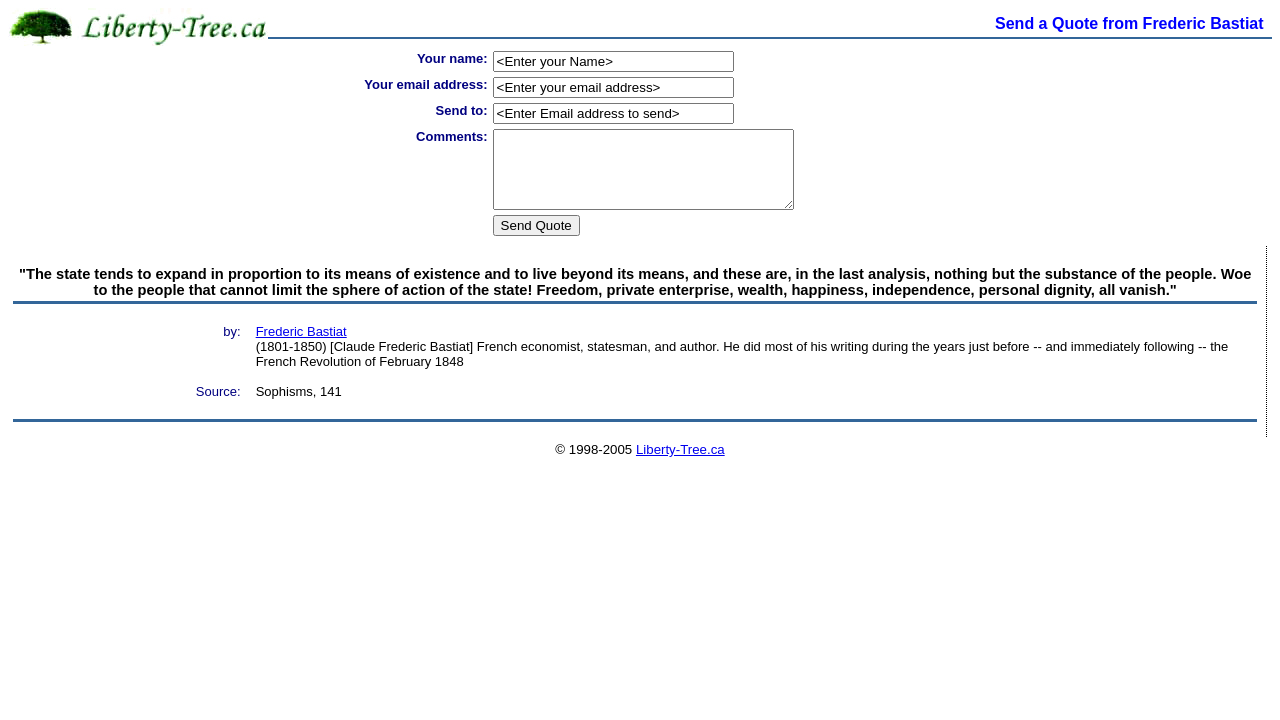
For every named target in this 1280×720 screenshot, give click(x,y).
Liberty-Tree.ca (680, 464)
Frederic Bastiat (301, 346)
